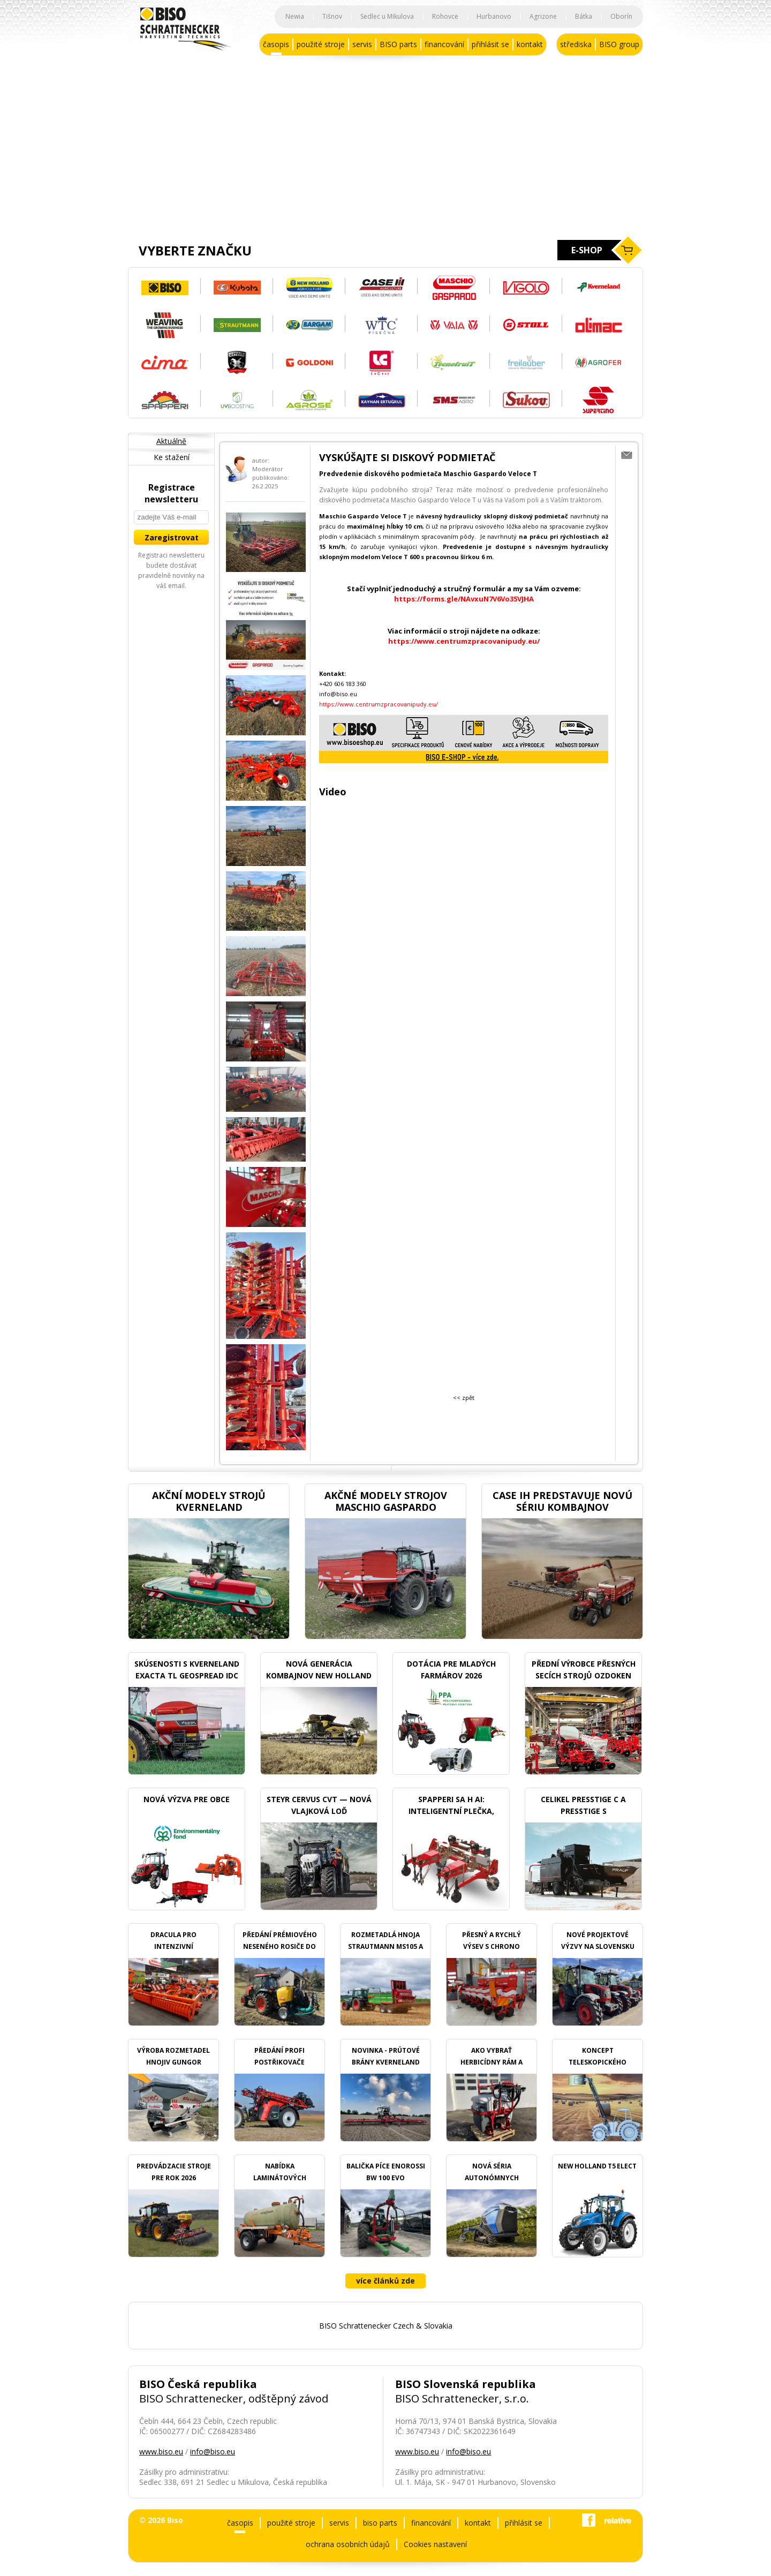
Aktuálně (171, 441)
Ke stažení (172, 457)
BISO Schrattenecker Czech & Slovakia (385, 2326)
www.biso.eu (161, 2451)
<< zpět (463, 1398)
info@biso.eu (212, 2451)
